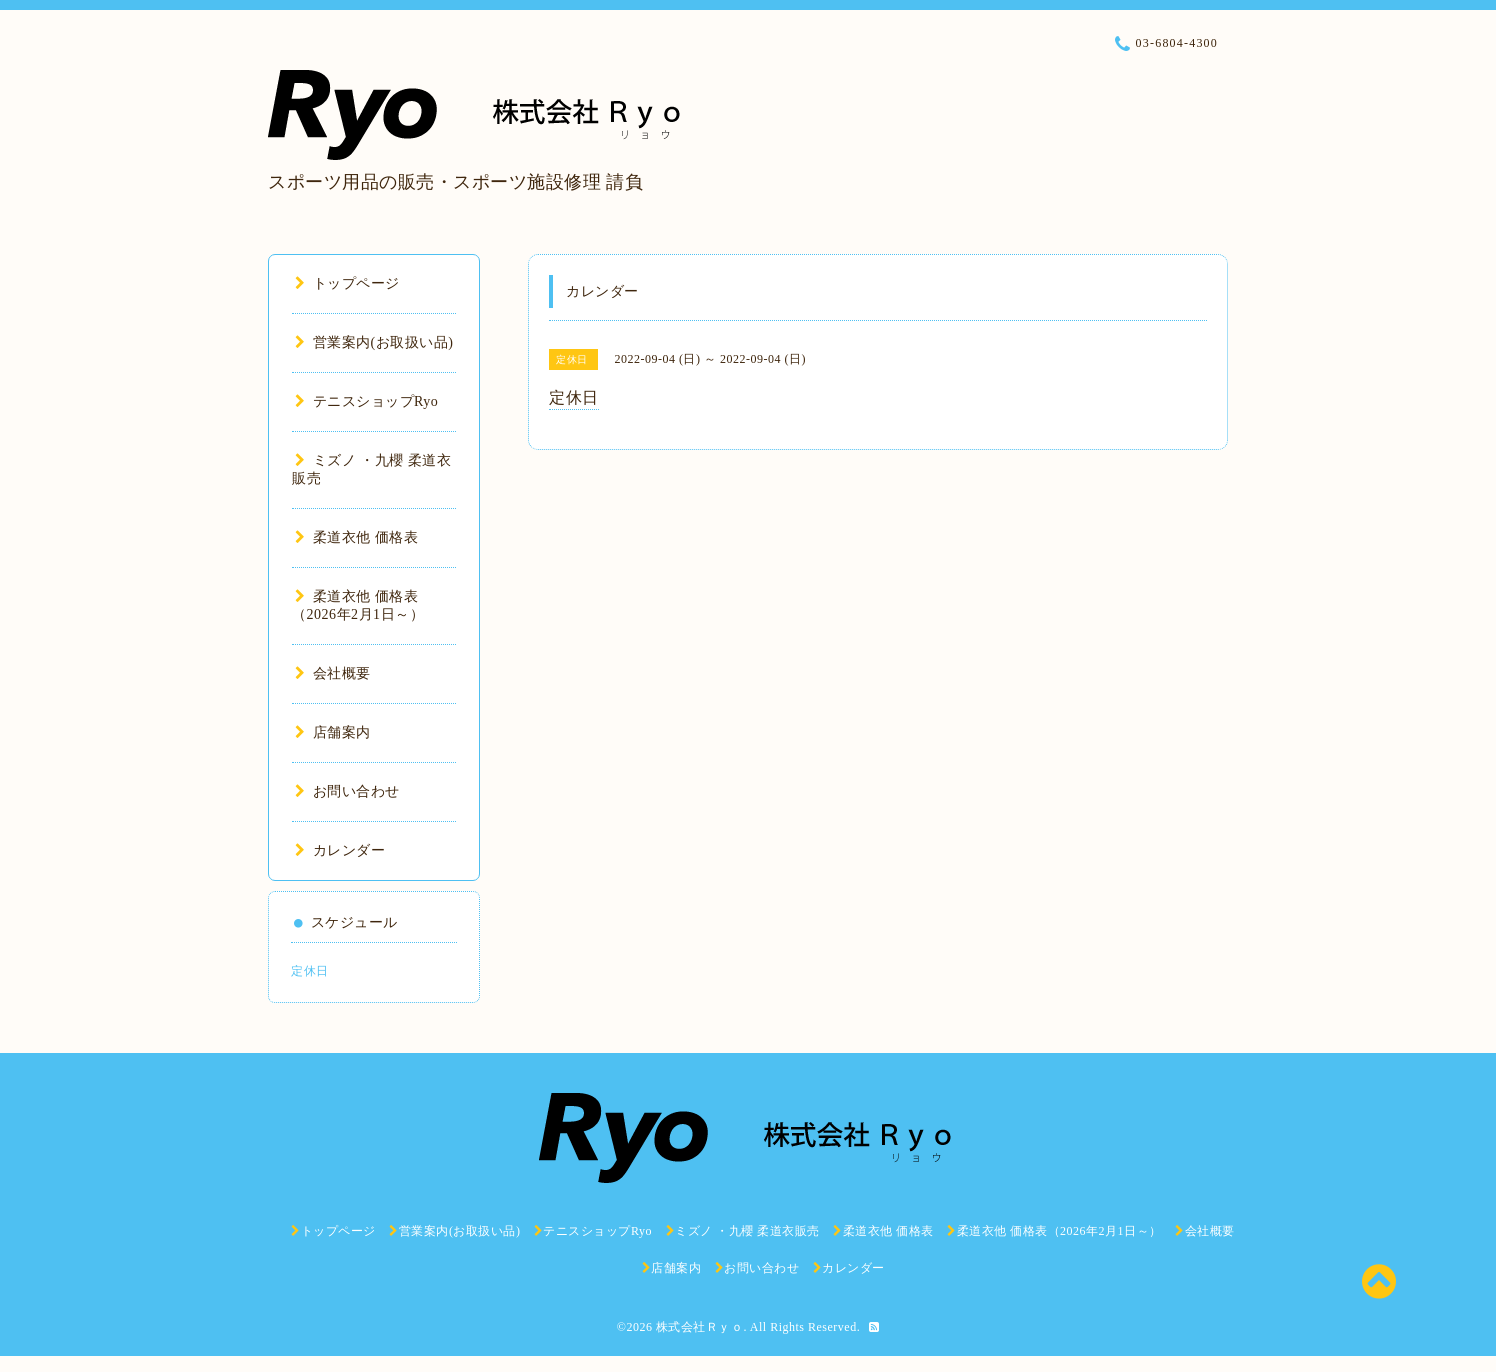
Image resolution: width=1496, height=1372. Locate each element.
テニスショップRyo (366, 401)
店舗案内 (333, 732)
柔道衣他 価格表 (356, 537)
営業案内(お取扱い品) (374, 342)
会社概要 (333, 673)
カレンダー (340, 850)
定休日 (310, 971)
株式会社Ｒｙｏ (700, 1327)
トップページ (347, 283)
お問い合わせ (347, 791)
